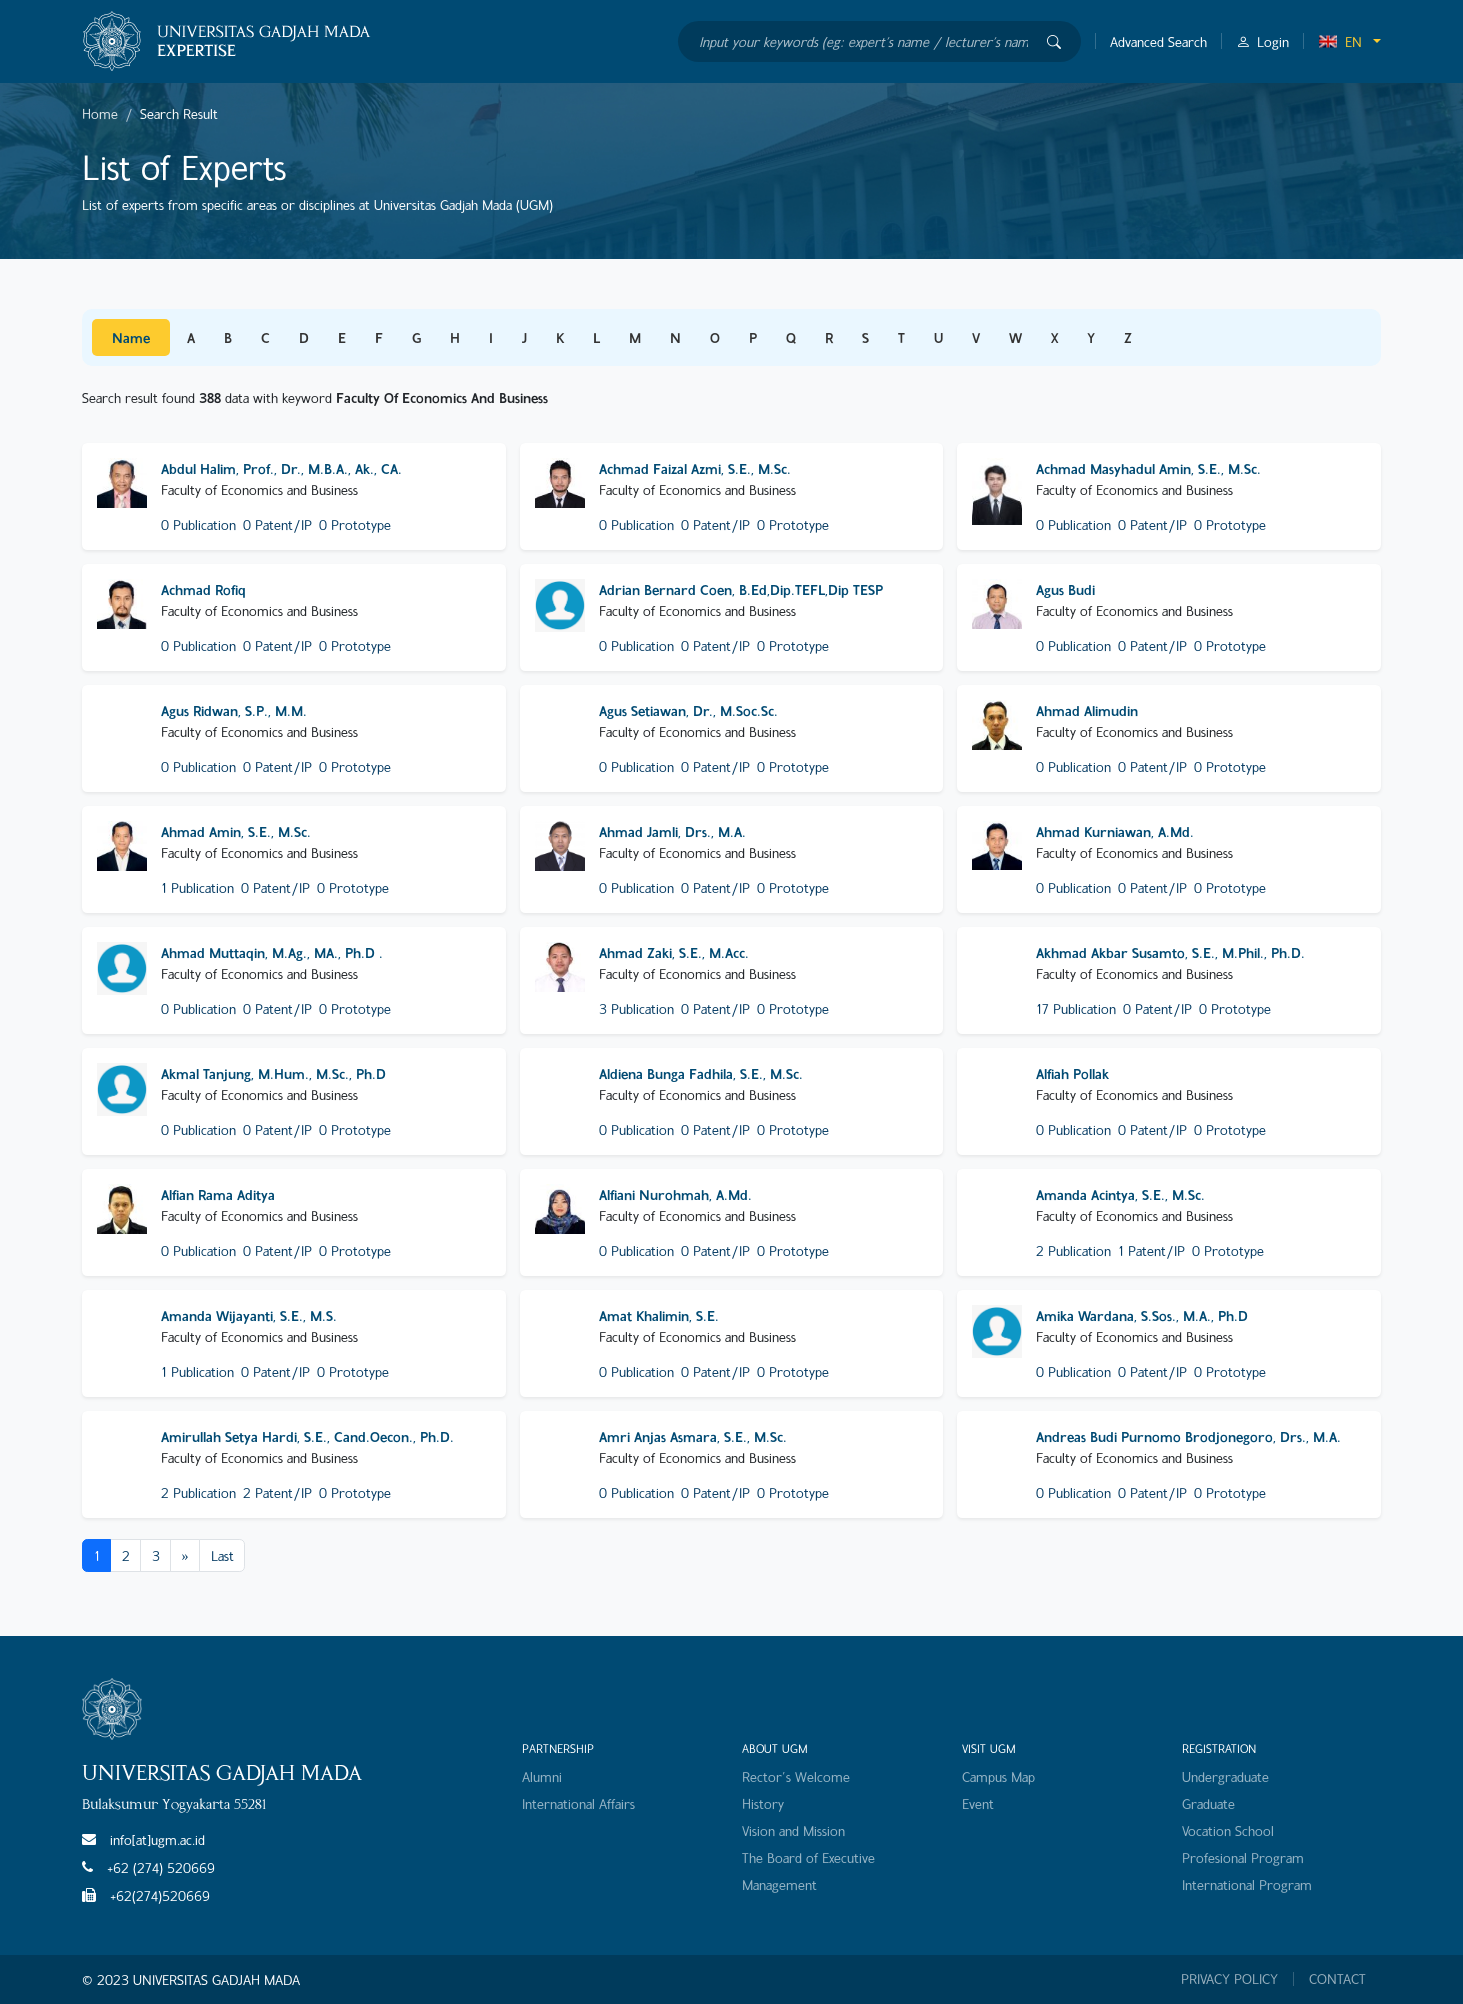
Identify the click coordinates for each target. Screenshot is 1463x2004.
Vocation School (1228, 1830)
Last (222, 1555)
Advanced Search (1158, 41)
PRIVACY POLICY (1229, 1979)
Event (978, 1803)
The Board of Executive (808, 1857)
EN (1340, 41)
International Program (1247, 1884)
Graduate (1208, 1803)
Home (100, 113)
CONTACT (1337, 1979)
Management (779, 1884)
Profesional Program (1243, 1857)
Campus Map (998, 1776)
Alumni (542, 1776)
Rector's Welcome (796, 1776)
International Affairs (578, 1803)
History (763, 1803)
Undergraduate (1225, 1776)
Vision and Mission (793, 1830)
